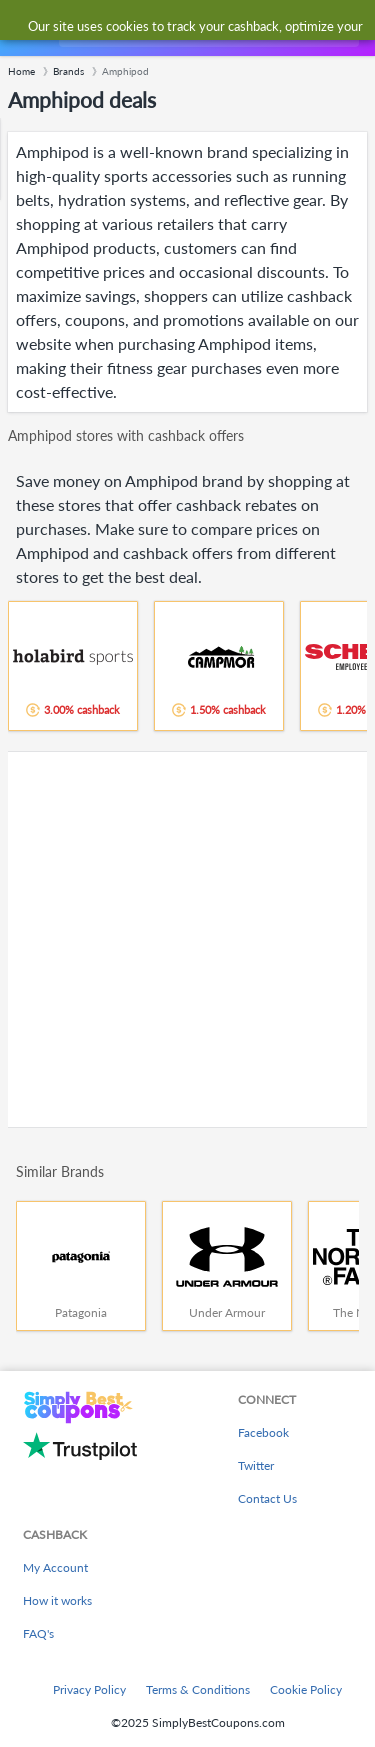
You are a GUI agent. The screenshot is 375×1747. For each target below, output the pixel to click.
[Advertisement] (187, 939)
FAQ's (38, 1633)
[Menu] (25, 28)
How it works (57, 1600)
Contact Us (267, 1498)
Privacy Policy (89, 1689)
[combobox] (207, 28)
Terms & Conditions (198, 1689)
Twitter (256, 1465)
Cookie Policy (306, 1689)
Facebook (263, 1432)
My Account (55, 1567)
